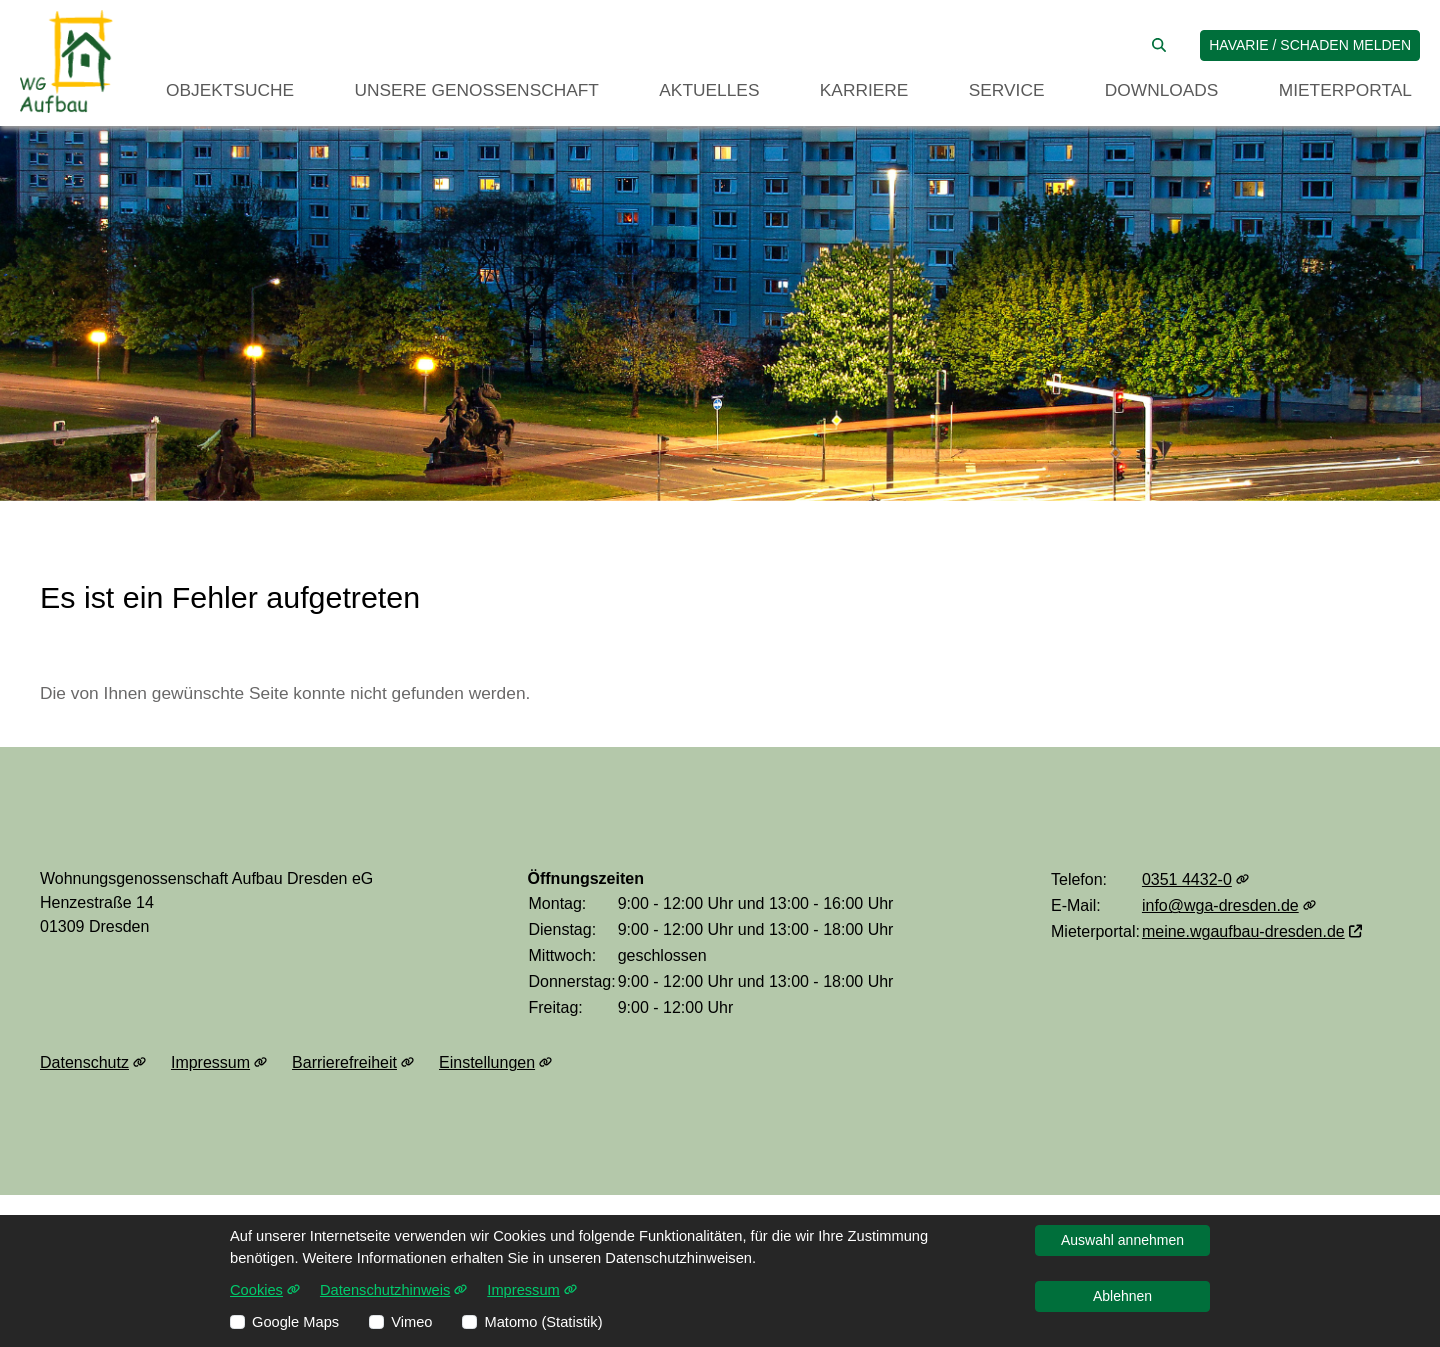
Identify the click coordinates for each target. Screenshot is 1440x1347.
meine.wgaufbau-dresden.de (1252, 931)
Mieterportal (1345, 90)
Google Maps (295, 1322)
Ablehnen (1122, 1296)
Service (1007, 90)
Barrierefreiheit (353, 1063)
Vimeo (411, 1322)
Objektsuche (230, 90)
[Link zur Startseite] (66, 61)
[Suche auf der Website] (1159, 45)
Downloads (1162, 90)
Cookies (265, 1290)
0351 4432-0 (1195, 879)
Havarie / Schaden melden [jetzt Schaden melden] (1310, 45)
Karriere (864, 90)
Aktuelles (709, 90)
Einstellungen (495, 1063)
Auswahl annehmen (1122, 1240)
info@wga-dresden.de (1229, 905)
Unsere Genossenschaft (476, 90)
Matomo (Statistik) (543, 1322)
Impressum (219, 1063)
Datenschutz (93, 1063)
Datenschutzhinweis (393, 1290)
